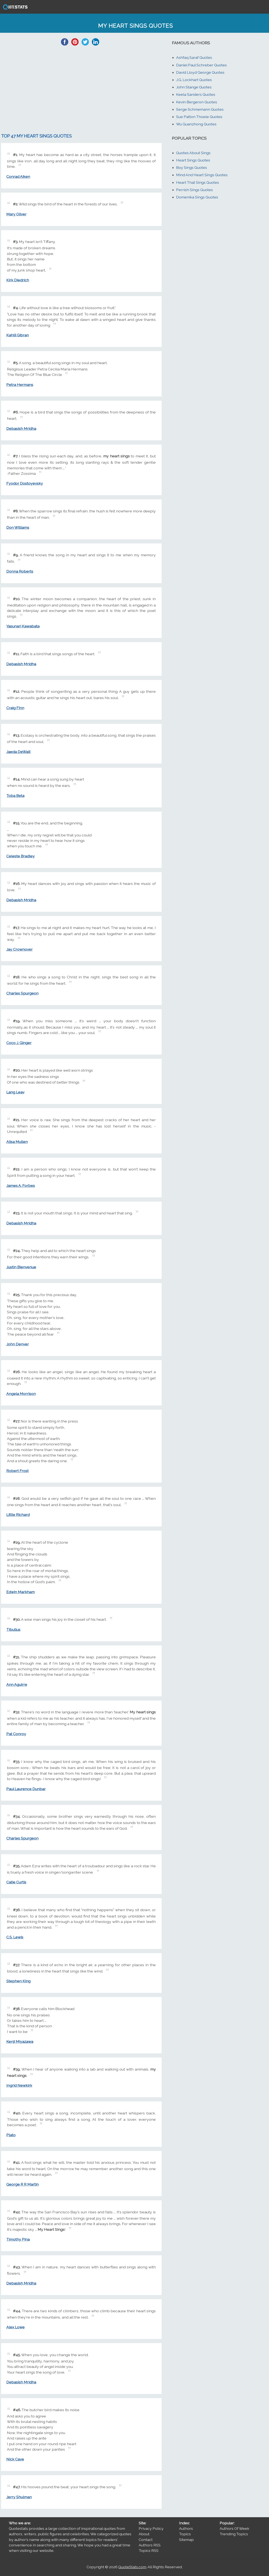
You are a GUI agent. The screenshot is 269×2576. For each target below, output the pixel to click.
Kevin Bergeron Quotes (196, 102)
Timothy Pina (18, 2239)
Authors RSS (150, 2545)
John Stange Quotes (194, 87)
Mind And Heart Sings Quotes (202, 175)
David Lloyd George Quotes (200, 72)
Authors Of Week (234, 2528)
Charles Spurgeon (22, 993)
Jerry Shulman (19, 2497)
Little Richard (18, 1514)
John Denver (17, 1344)
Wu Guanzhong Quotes (196, 124)
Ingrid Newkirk (19, 2085)
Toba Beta (15, 795)
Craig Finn (15, 708)
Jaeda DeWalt (18, 751)
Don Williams (17, 527)
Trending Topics (234, 2534)
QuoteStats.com (132, 2567)
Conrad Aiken (18, 176)
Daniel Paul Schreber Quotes (201, 65)
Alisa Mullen (17, 1141)
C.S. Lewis (14, 1937)
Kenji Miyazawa (19, 2041)
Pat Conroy (16, 1734)
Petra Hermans (19, 384)
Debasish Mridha (21, 428)
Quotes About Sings (193, 153)
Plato (11, 2135)
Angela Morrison (21, 1393)
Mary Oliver (16, 214)
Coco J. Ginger (19, 1043)
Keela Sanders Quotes (195, 94)
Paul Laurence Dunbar (26, 1789)
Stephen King (18, 1981)
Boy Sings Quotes (191, 167)
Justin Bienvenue (21, 1267)
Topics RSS (148, 2550)
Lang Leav (15, 1092)
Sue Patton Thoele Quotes (199, 116)
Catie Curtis (16, 1882)
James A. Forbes (20, 1185)
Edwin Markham (20, 1592)
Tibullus (13, 1629)
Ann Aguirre (16, 1684)
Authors (186, 2528)
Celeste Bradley (20, 856)
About (144, 2534)
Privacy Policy (151, 2528)
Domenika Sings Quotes (197, 197)
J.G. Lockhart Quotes (194, 79)
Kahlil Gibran (17, 335)
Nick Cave (15, 2459)
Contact (146, 2539)
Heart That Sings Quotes (197, 182)
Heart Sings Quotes (193, 160)
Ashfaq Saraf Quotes (194, 57)
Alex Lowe (15, 2327)
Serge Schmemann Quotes (200, 109)
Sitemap (186, 2539)
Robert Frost (17, 1470)
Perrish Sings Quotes (194, 190)
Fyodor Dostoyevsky (24, 483)
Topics (185, 2534)
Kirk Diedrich (17, 280)
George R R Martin (22, 2184)
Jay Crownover (19, 949)
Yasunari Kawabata (23, 626)
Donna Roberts (19, 571)
